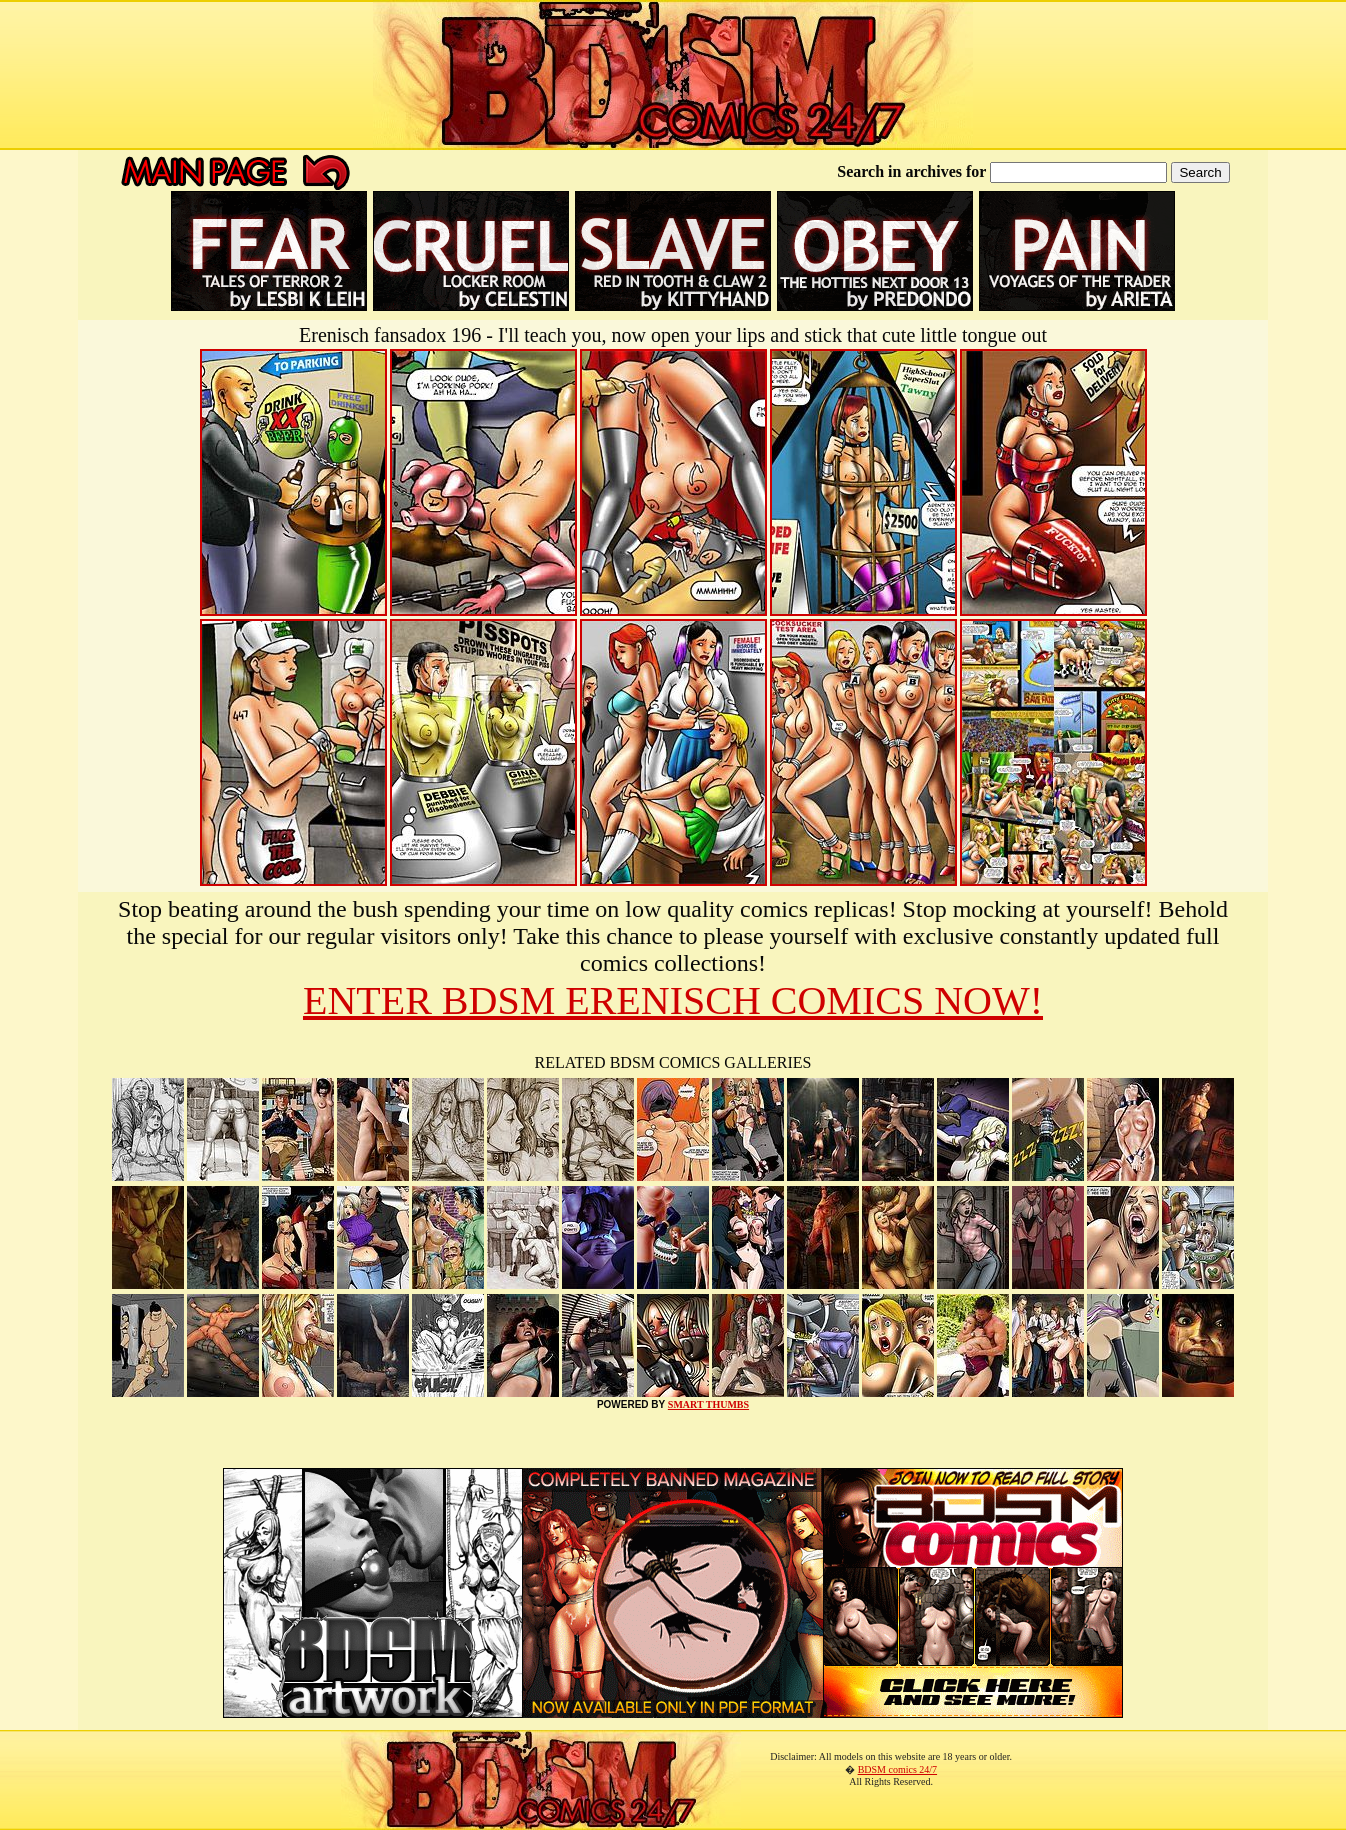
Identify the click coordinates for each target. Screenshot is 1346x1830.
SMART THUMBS (708, 1404)
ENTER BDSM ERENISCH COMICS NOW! (673, 1000)
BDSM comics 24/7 (897, 1769)
